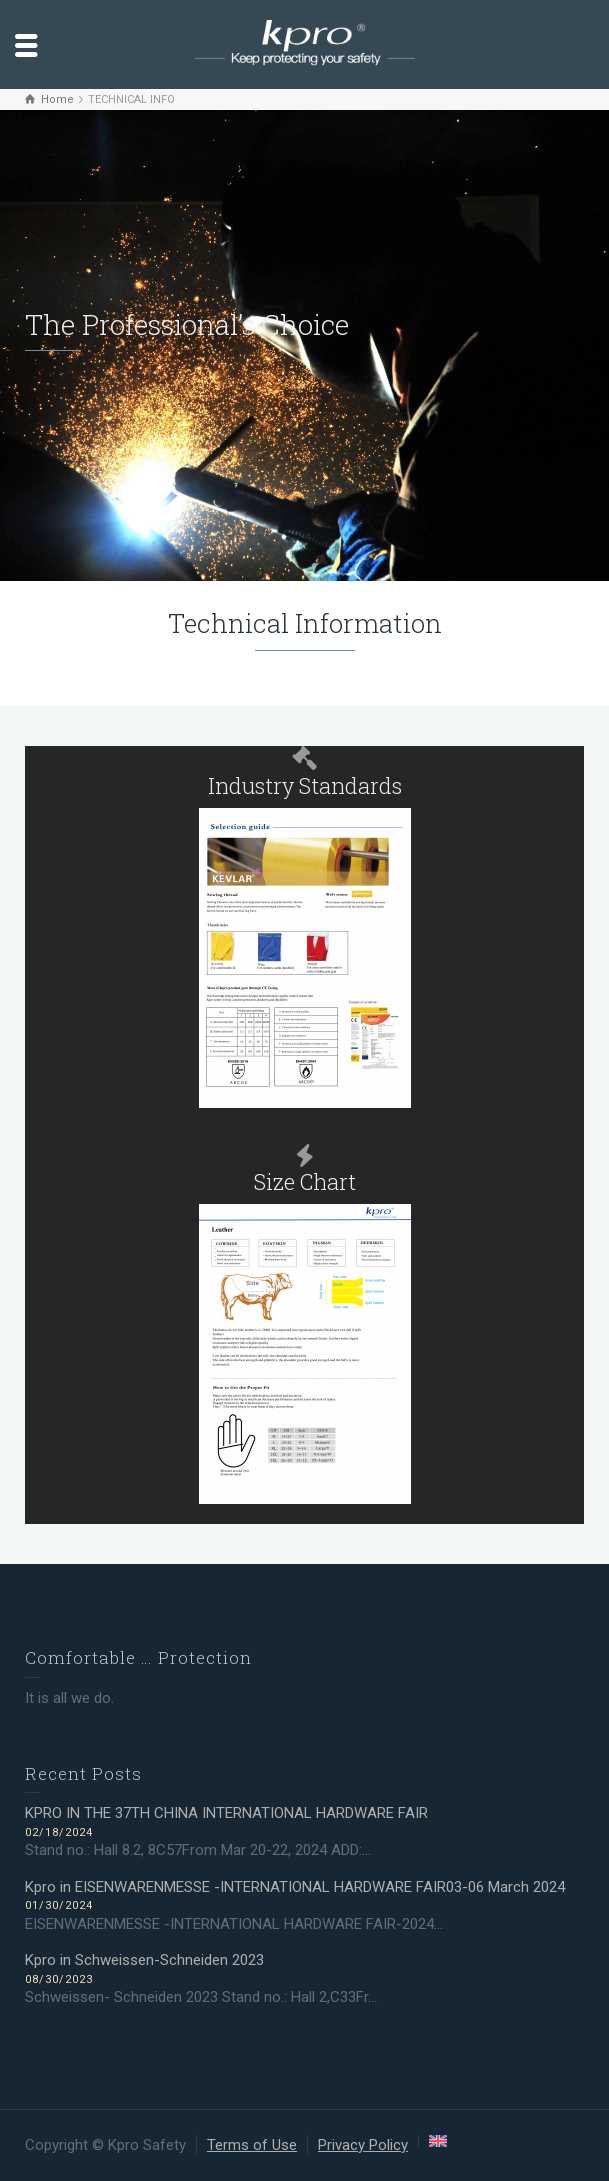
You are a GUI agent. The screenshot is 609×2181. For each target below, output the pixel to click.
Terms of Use (252, 2145)
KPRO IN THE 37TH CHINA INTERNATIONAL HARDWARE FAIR (228, 1813)
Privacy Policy (363, 2145)
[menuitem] (438, 2141)
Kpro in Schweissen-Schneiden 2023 (144, 1960)
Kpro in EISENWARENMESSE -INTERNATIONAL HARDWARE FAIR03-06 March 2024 (295, 1887)
